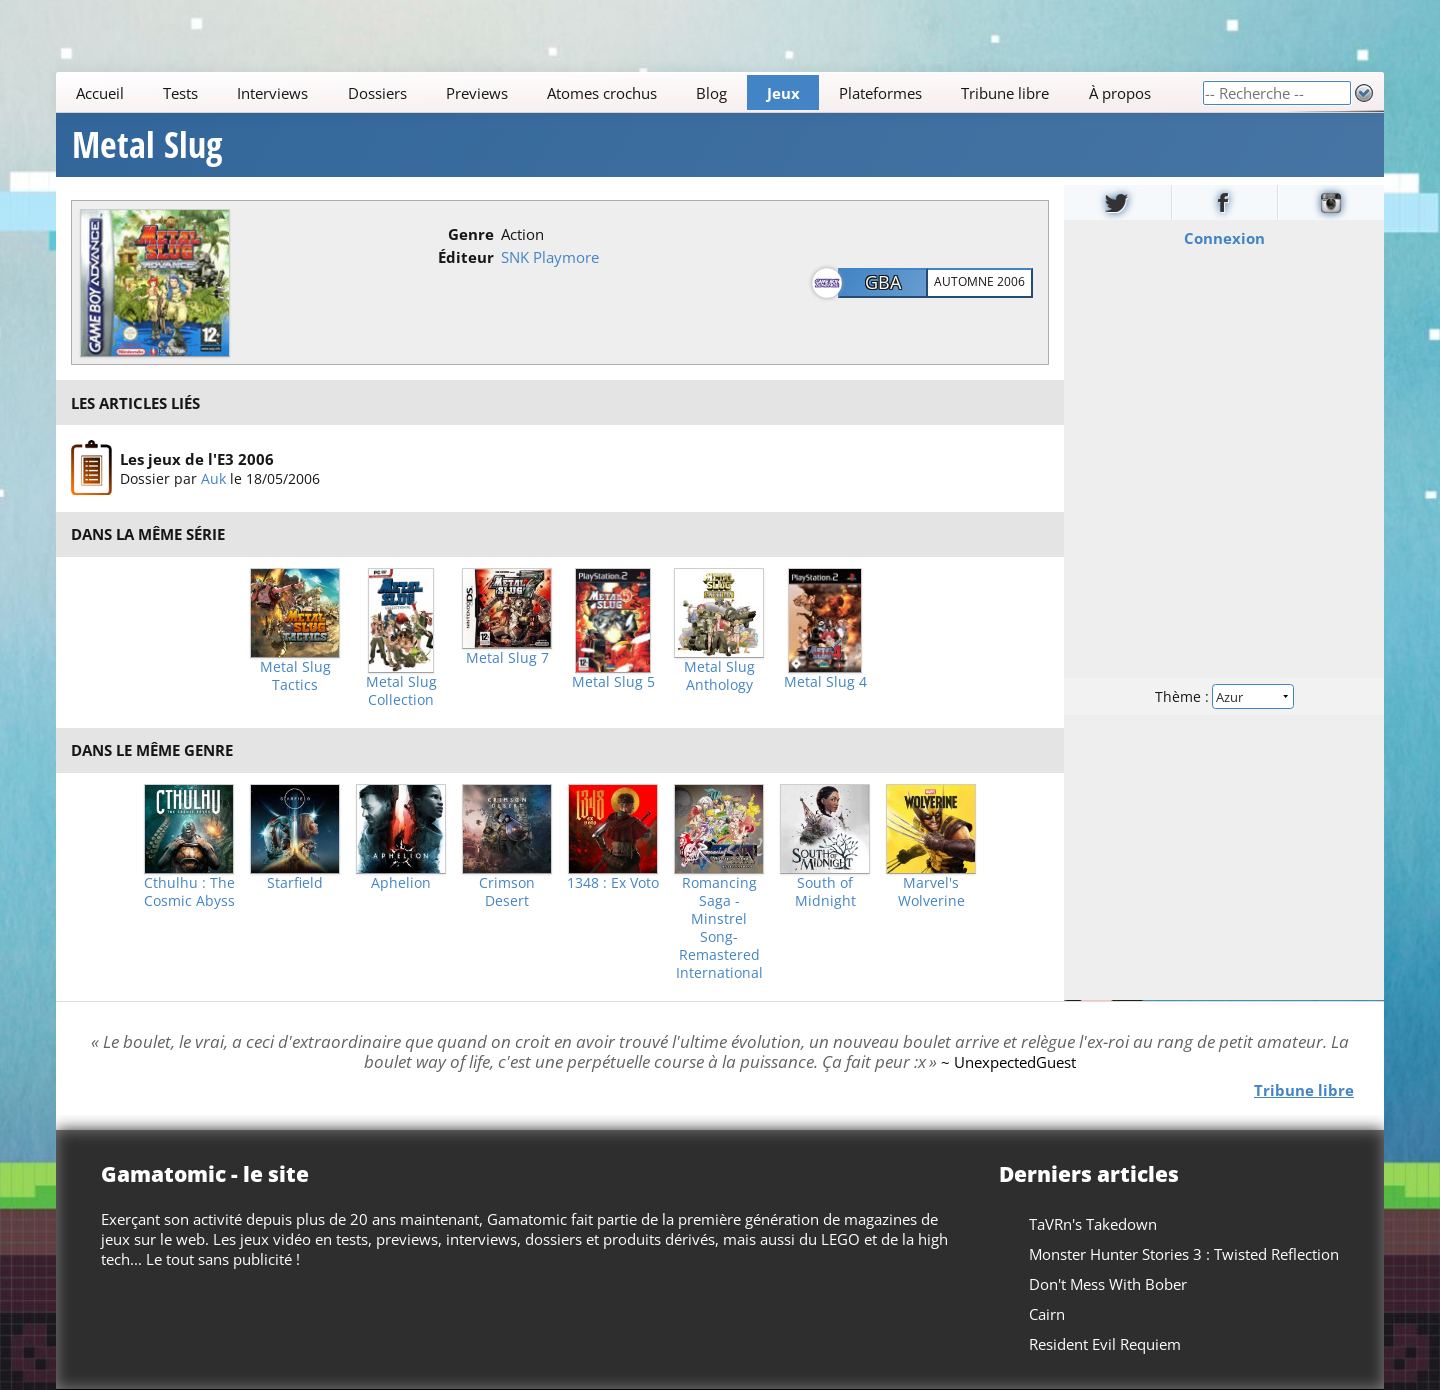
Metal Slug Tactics (295, 676)
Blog (711, 93)
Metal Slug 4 (825, 682)
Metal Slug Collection (401, 691)
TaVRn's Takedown (1093, 1224)
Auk (213, 478)
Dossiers (377, 93)
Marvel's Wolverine (931, 892)
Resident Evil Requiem (1105, 1344)
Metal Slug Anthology (719, 676)
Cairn (1047, 1314)
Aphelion (401, 883)
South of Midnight (825, 892)
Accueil (100, 93)
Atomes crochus (602, 93)
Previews (477, 93)
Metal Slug (147, 145)
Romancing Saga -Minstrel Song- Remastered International (719, 928)
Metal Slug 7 (507, 658)
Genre (471, 234)
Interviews (272, 93)
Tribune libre (1005, 93)
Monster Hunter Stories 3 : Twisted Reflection (1184, 1254)
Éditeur (466, 257)
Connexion (1224, 238)
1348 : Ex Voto (613, 883)
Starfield (295, 883)
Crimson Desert (507, 892)
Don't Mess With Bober (1108, 1284)
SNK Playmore (550, 257)
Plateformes (880, 93)
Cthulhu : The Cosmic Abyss (189, 892)
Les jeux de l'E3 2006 (197, 459)
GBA (883, 282)
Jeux (783, 93)
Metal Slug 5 (613, 682)
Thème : (1224, 696)
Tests (180, 93)
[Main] (629, 92)
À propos (1120, 93)
